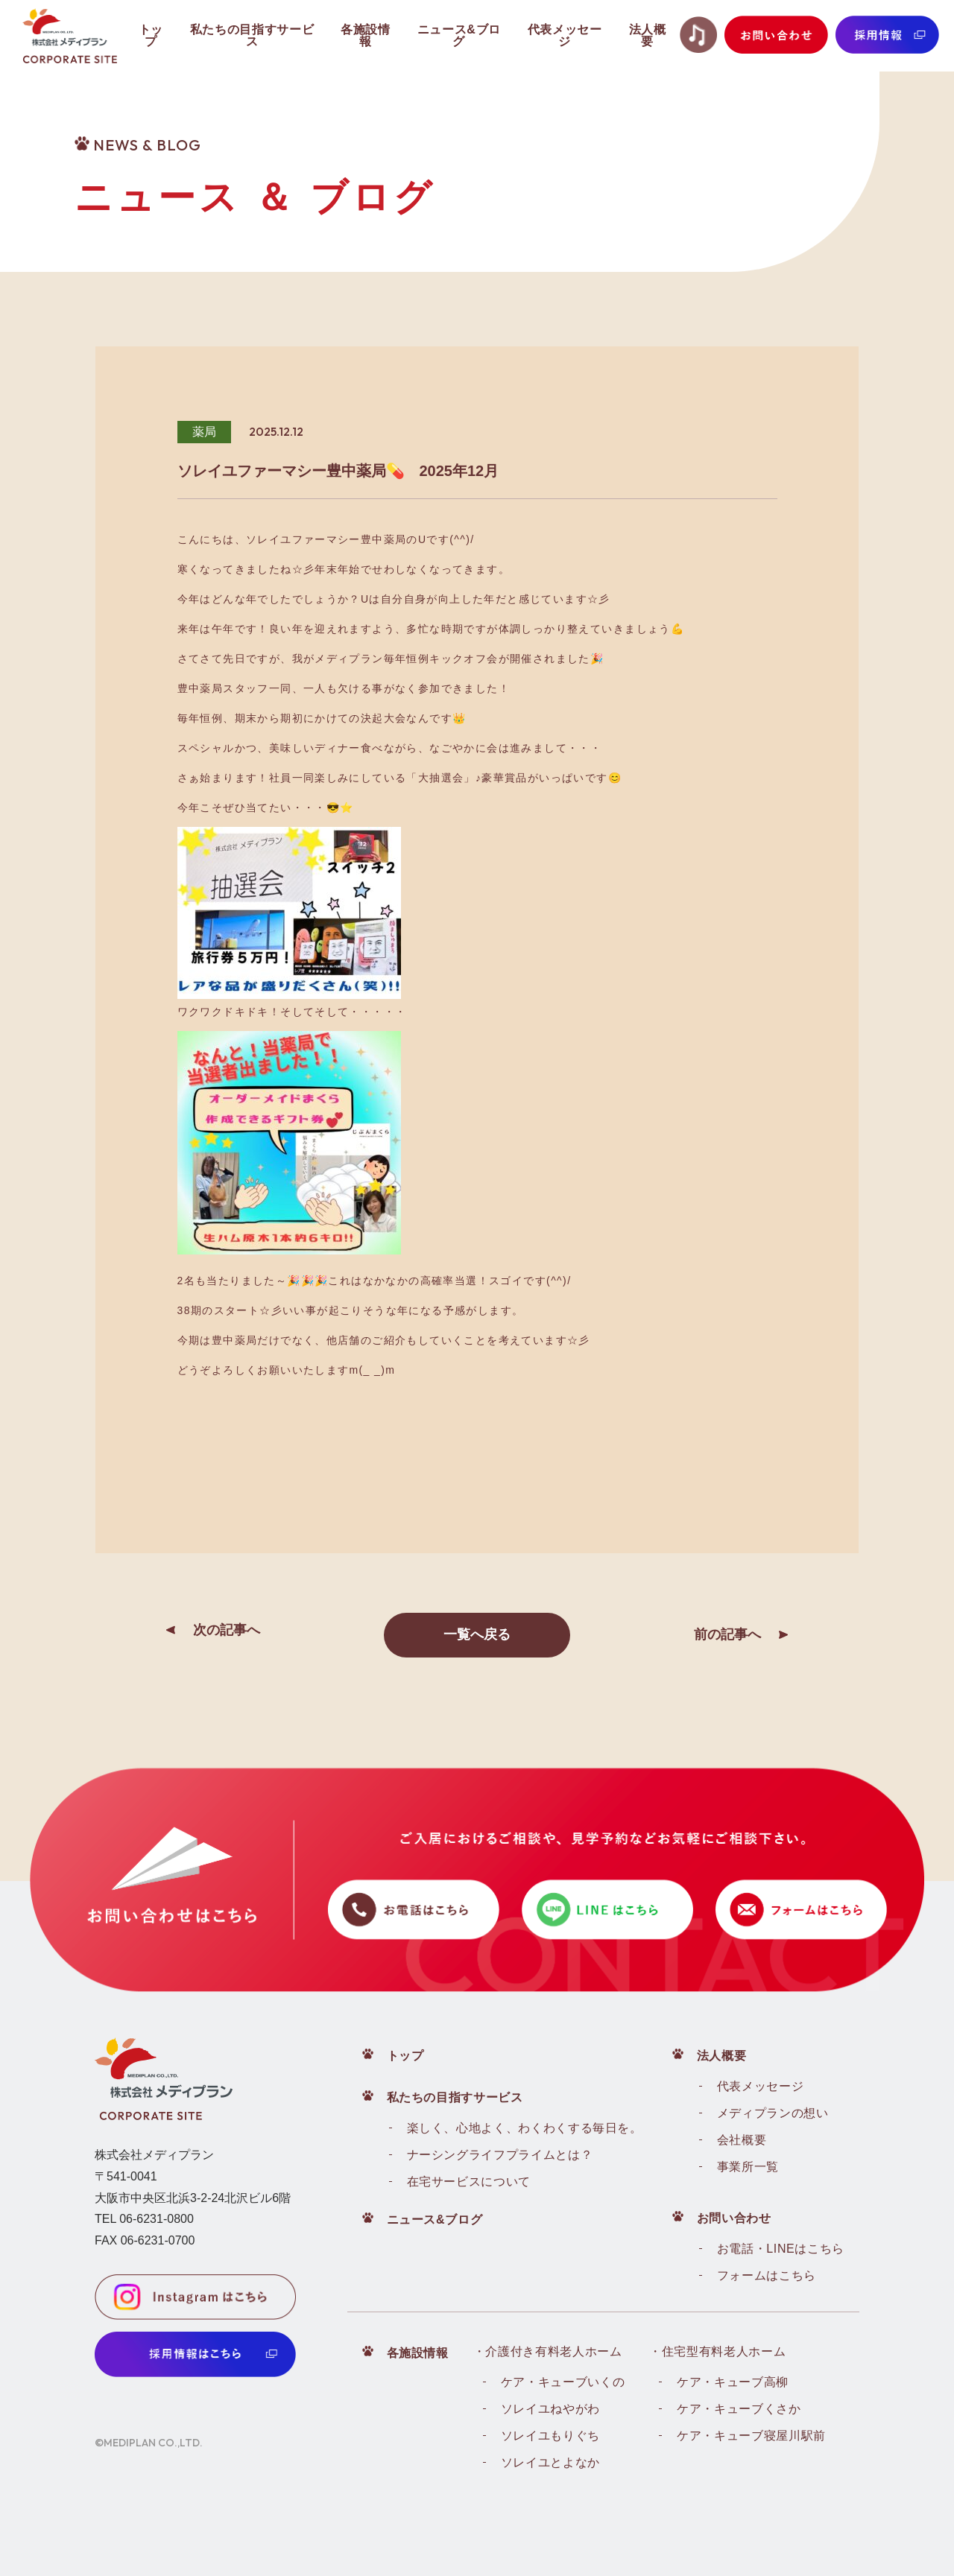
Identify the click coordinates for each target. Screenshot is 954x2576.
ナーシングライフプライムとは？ (500, 2154)
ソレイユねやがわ (550, 2408)
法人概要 (722, 2055)
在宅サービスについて (469, 2181)
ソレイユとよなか (550, 2462)
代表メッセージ (760, 2086)
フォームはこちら (766, 2275)
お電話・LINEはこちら (780, 2248)
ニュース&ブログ (435, 2219)
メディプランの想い (773, 2113)
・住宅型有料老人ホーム (717, 2351)
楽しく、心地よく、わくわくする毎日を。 (524, 2128)
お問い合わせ (734, 2218)
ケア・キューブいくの (563, 2382)
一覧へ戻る (477, 1634)
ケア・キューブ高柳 (733, 2382)
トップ (405, 2055)
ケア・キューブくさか (738, 2408)
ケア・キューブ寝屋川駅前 (751, 2435)
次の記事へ (226, 1629)
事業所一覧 (748, 2166)
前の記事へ (727, 1634)
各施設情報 (418, 2353)
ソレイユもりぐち (550, 2435)
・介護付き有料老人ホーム (547, 2351)
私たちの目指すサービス (455, 2097)
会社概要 (742, 2140)
